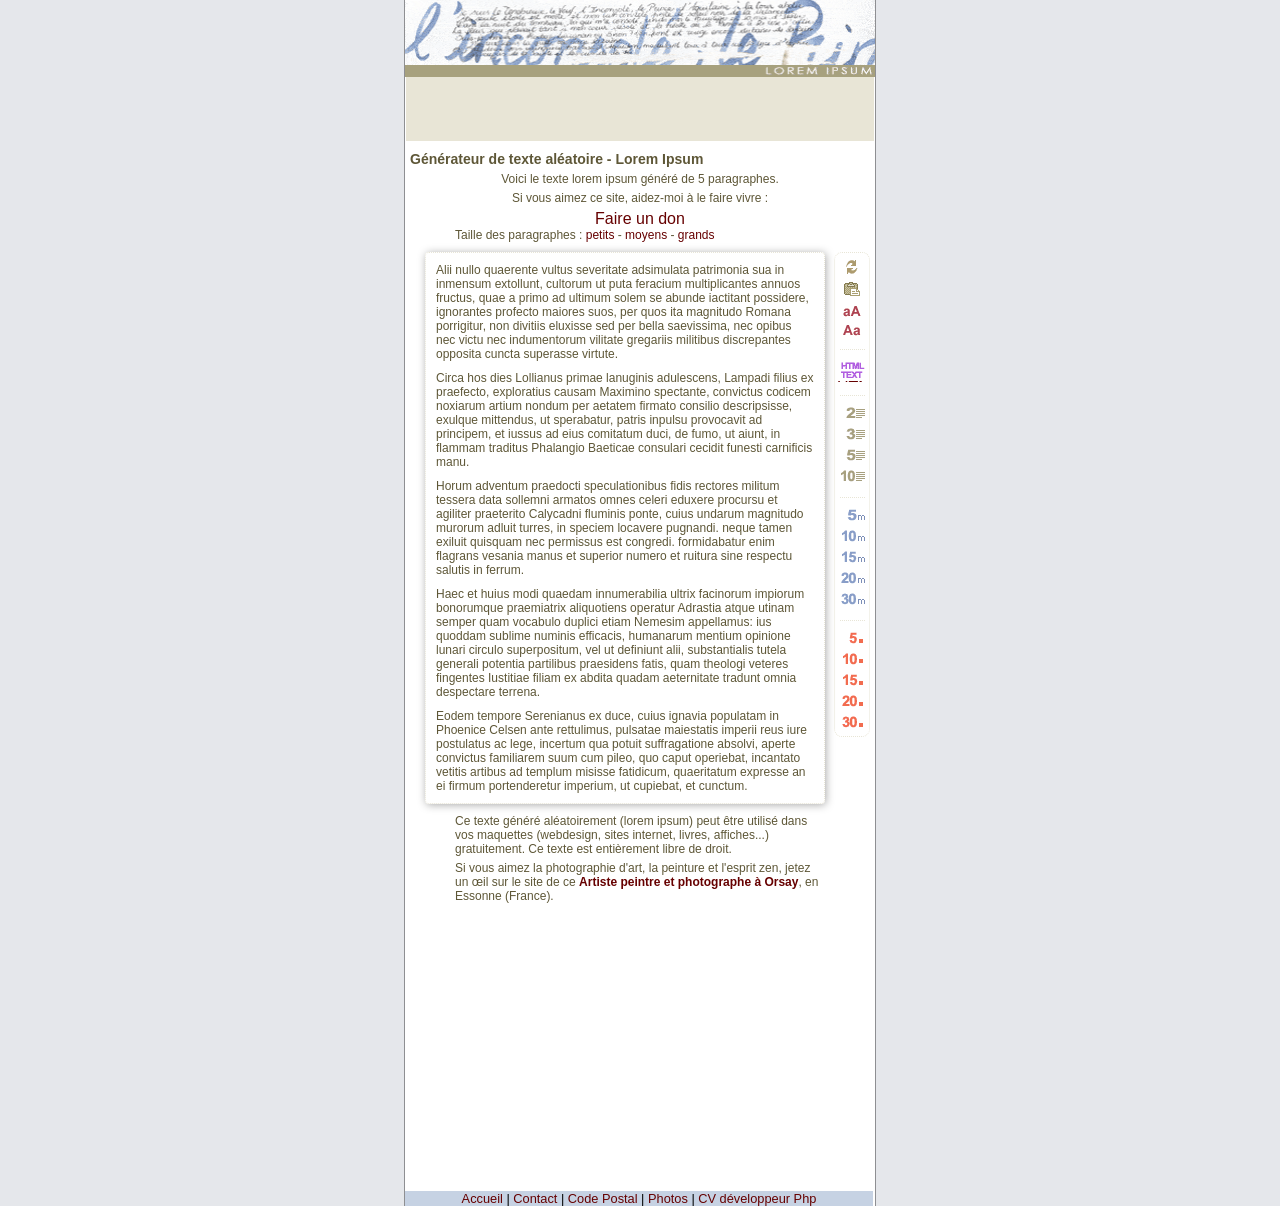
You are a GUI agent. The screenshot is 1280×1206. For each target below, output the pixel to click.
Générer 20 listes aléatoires (852, 700)
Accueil (482, 1198)
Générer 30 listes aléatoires (852, 721)
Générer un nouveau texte (852, 266)
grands (696, 235)
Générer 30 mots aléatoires (852, 598)
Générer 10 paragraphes (852, 475)
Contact (535, 1198)
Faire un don (640, 218)
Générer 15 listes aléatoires (852, 679)
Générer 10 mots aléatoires (852, 535)
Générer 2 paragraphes (852, 412)
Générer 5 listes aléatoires (852, 637)
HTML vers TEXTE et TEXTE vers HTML (852, 380)
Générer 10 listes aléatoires (852, 658)
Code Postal (603, 1198)
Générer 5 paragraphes (852, 454)
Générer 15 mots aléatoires (852, 556)
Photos (668, 1198)
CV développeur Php (757, 1198)
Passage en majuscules (852, 311)
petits (600, 235)
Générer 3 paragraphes (852, 433)
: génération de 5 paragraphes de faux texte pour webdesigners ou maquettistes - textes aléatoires (643, 24)
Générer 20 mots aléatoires (852, 577)
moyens (646, 235)
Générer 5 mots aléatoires (852, 514)
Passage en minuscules (852, 329)
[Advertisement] (640, 107)
